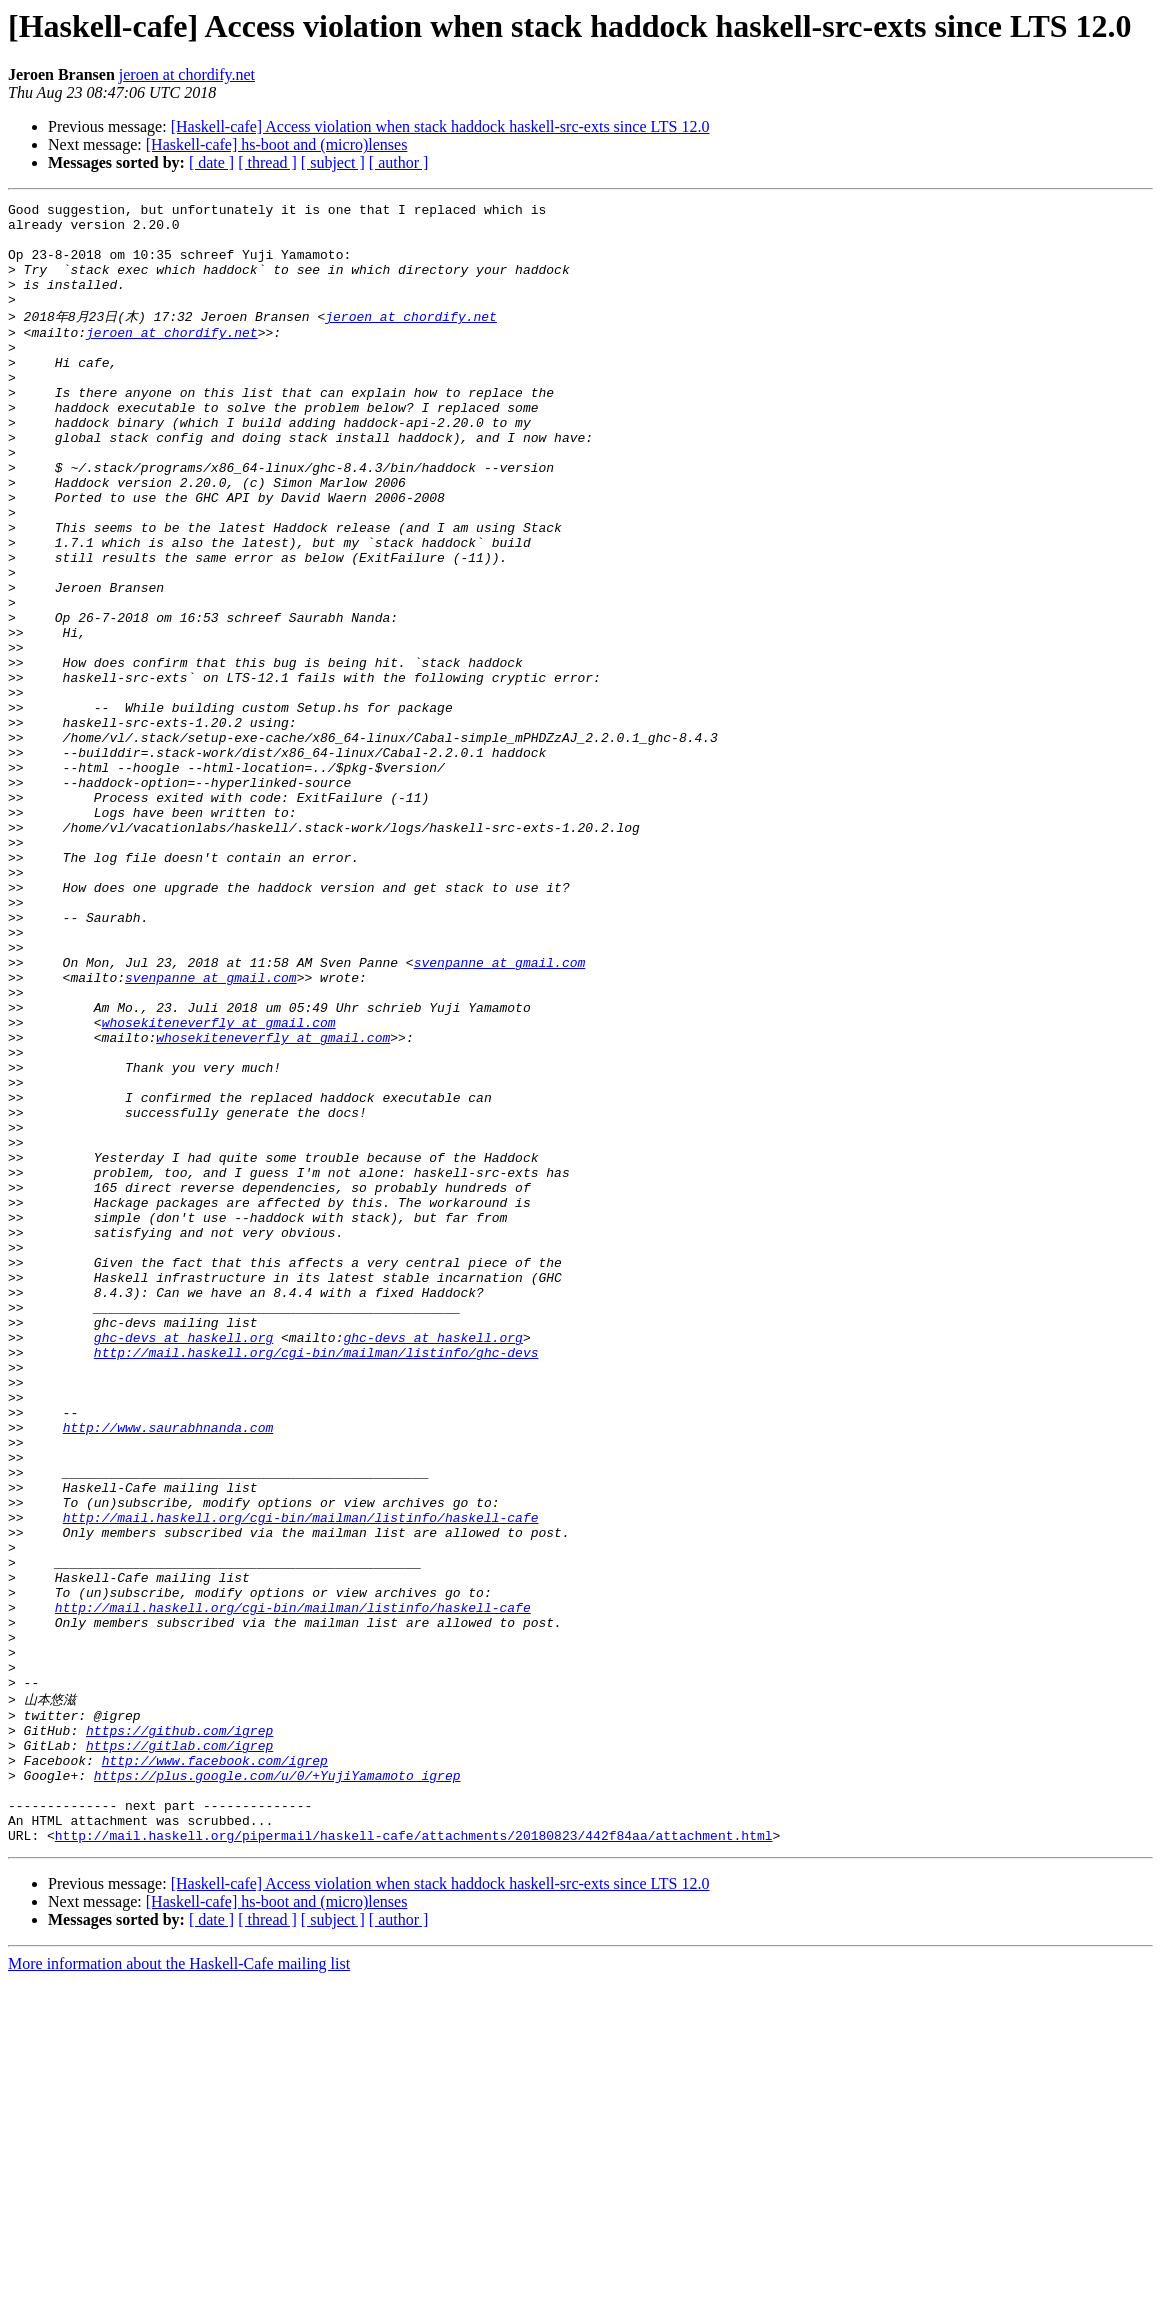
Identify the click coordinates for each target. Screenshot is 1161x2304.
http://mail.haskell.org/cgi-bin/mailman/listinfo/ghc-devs (316, 1581)
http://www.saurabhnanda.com (168, 1671)
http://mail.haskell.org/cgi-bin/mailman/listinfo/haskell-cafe (301, 1779)
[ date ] (211, 162)
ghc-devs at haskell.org (183, 1563)
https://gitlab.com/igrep (179, 2050)
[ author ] (399, 162)
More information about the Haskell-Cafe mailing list (179, 2286)
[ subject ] (333, 162)
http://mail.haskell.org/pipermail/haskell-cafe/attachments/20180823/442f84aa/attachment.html (414, 2158)
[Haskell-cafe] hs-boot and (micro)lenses (277, 144)
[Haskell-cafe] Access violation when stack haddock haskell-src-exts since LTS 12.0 (440, 126)
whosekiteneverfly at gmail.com (219, 1185)
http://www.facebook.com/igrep (215, 2068)
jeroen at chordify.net (187, 74)
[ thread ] (267, 162)
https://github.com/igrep (179, 2032)
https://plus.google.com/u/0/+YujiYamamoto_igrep (277, 2086)
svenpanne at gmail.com (500, 1113)
